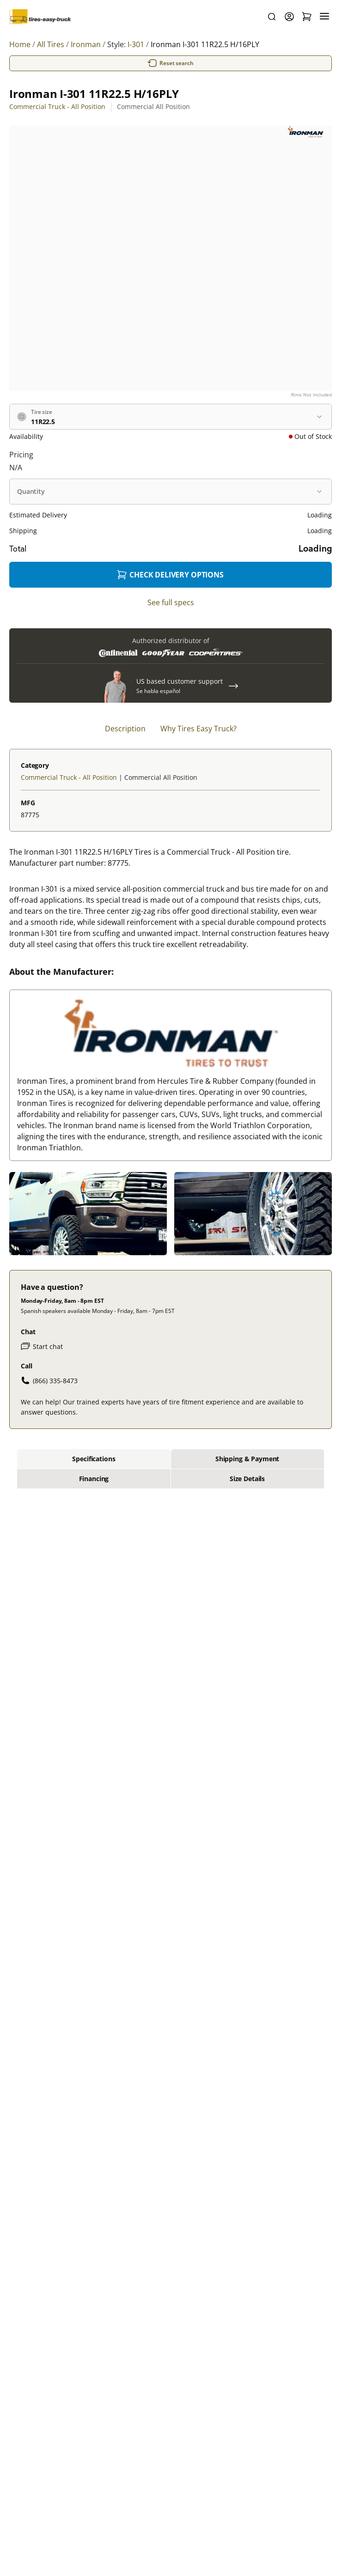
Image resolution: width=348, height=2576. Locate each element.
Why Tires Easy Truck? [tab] (198, 728)
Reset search (170, 63)
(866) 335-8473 (49, 1380)
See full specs (170, 602)
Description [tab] (125, 728)
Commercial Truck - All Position (57, 106)
